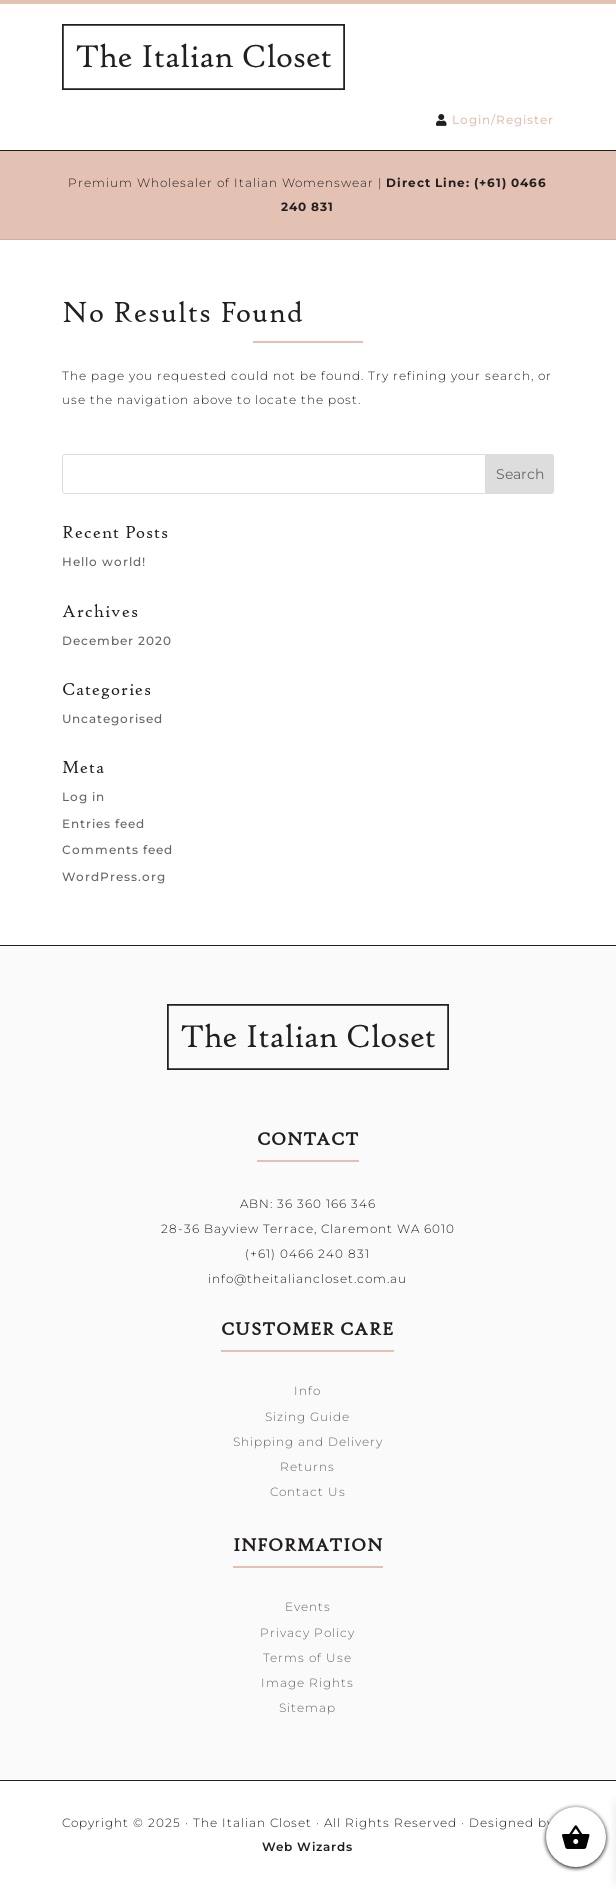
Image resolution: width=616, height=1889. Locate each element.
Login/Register (503, 119)
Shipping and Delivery (308, 1441)
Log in (83, 796)
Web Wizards (307, 1846)
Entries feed (103, 823)
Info (307, 1390)
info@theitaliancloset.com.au (307, 1278)
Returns (307, 1466)
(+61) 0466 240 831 (307, 1253)
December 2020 (117, 640)
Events (308, 1606)
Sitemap (307, 1707)
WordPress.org (114, 876)
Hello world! (104, 561)
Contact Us (308, 1491)
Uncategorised (112, 718)
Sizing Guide (307, 1416)
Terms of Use (307, 1657)
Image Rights (307, 1682)
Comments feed (117, 849)
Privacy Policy (307, 1632)
